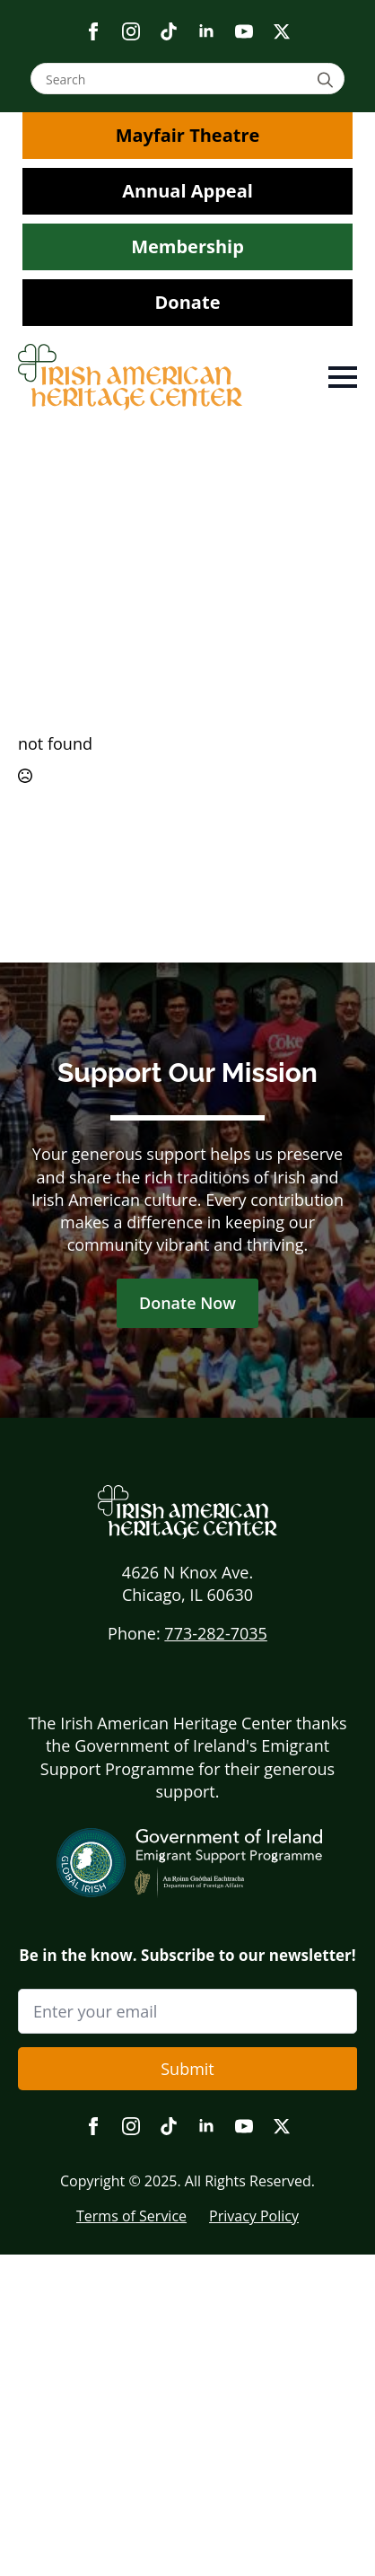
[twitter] (281, 31)
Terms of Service (131, 2216)
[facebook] (93, 31)
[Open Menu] (342, 377)
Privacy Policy (254, 2216)
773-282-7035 (215, 1633)
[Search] (328, 79)
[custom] (168, 31)
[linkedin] (206, 31)
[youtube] (244, 31)
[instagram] (131, 31)
